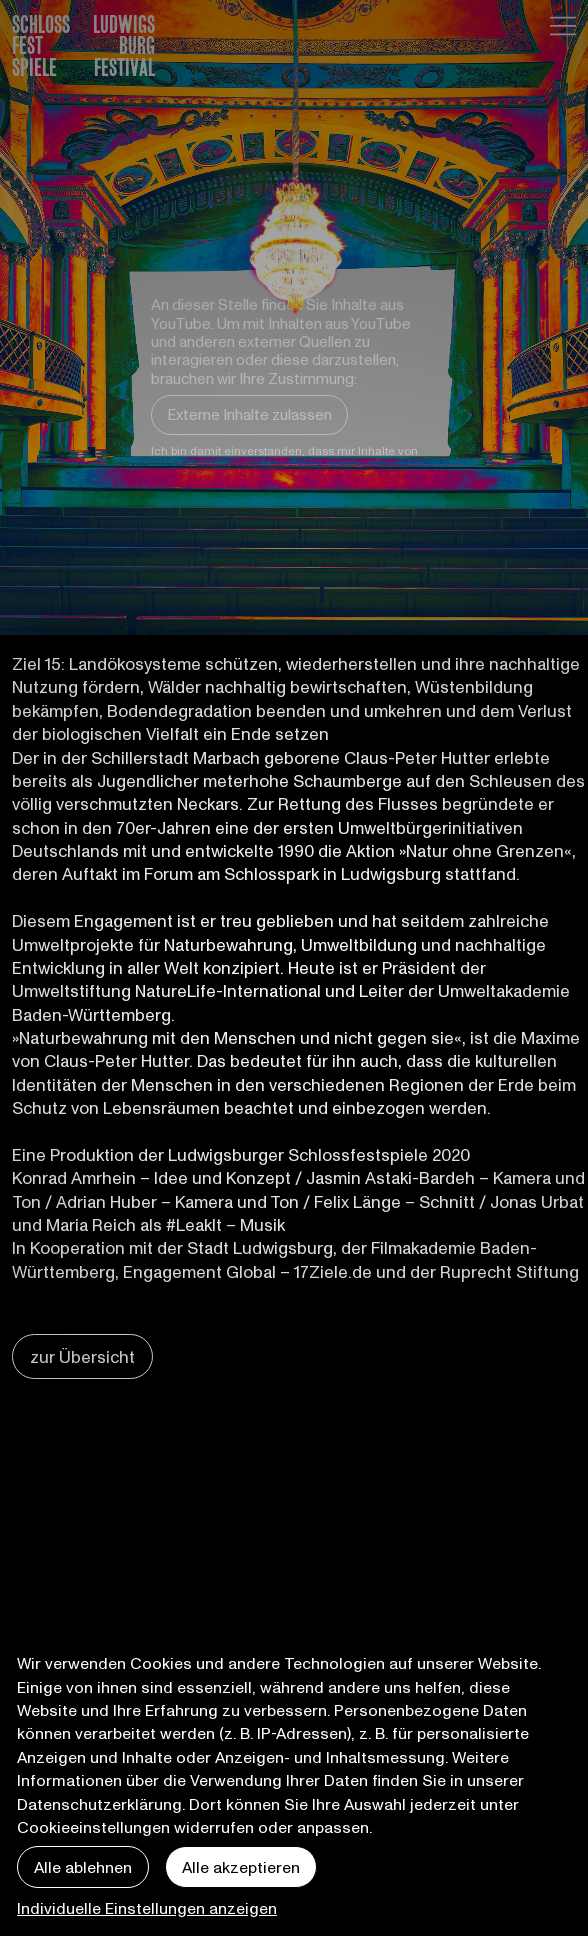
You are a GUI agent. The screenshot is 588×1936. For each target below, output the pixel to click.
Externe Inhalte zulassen (249, 414)
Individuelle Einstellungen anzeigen (147, 1907)
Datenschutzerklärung (99, 1803)
